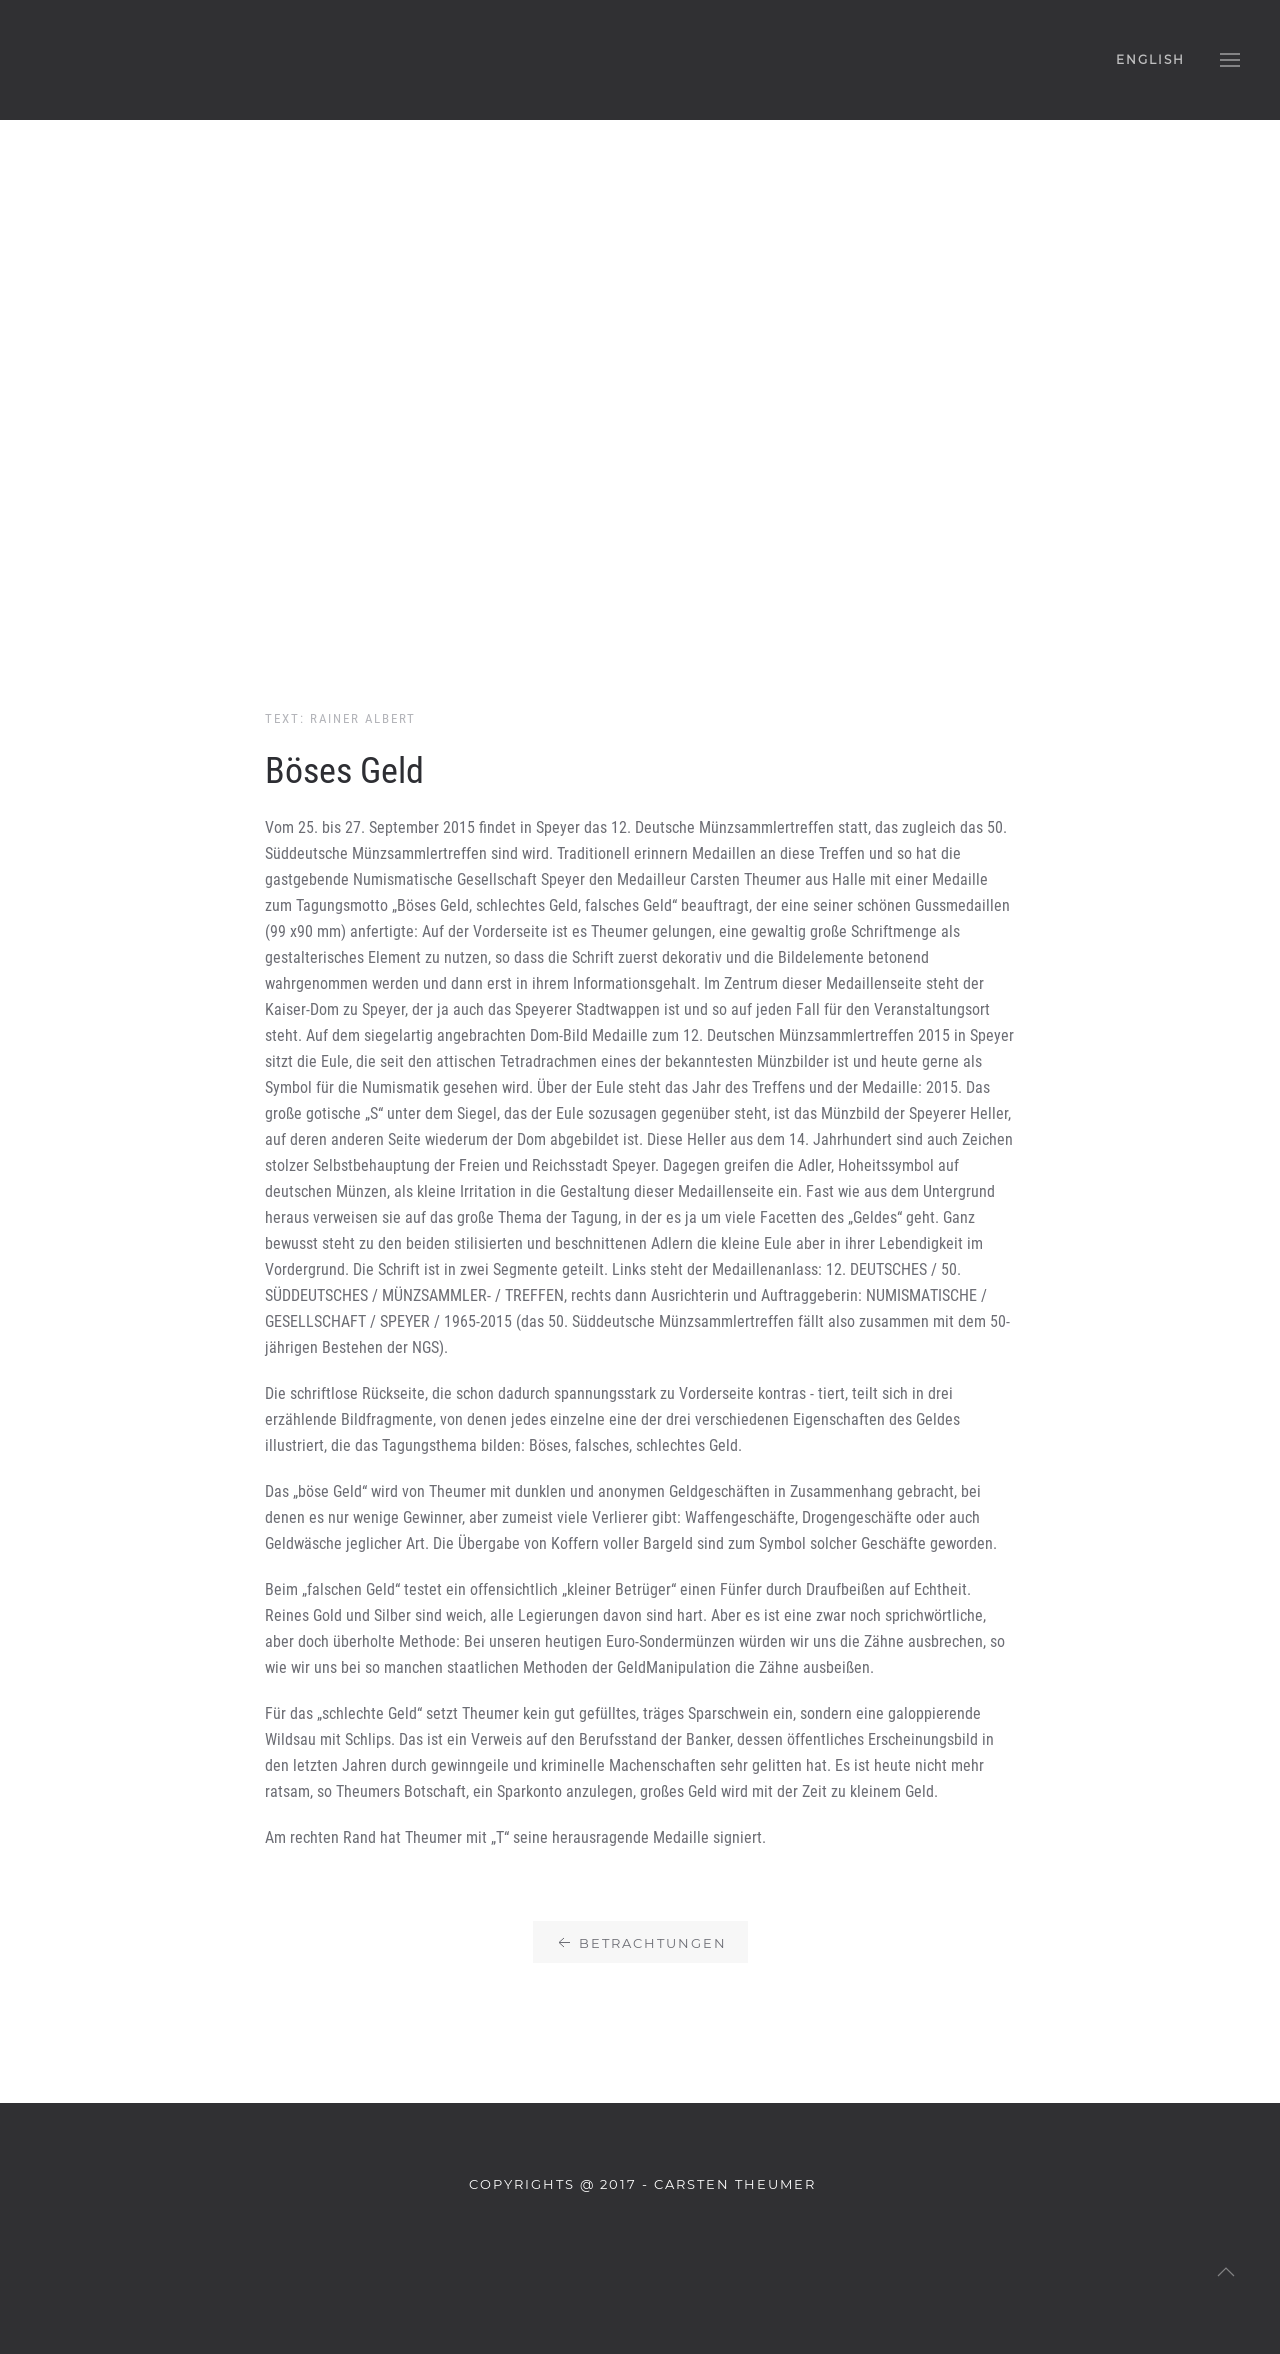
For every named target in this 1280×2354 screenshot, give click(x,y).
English (1150, 59)
